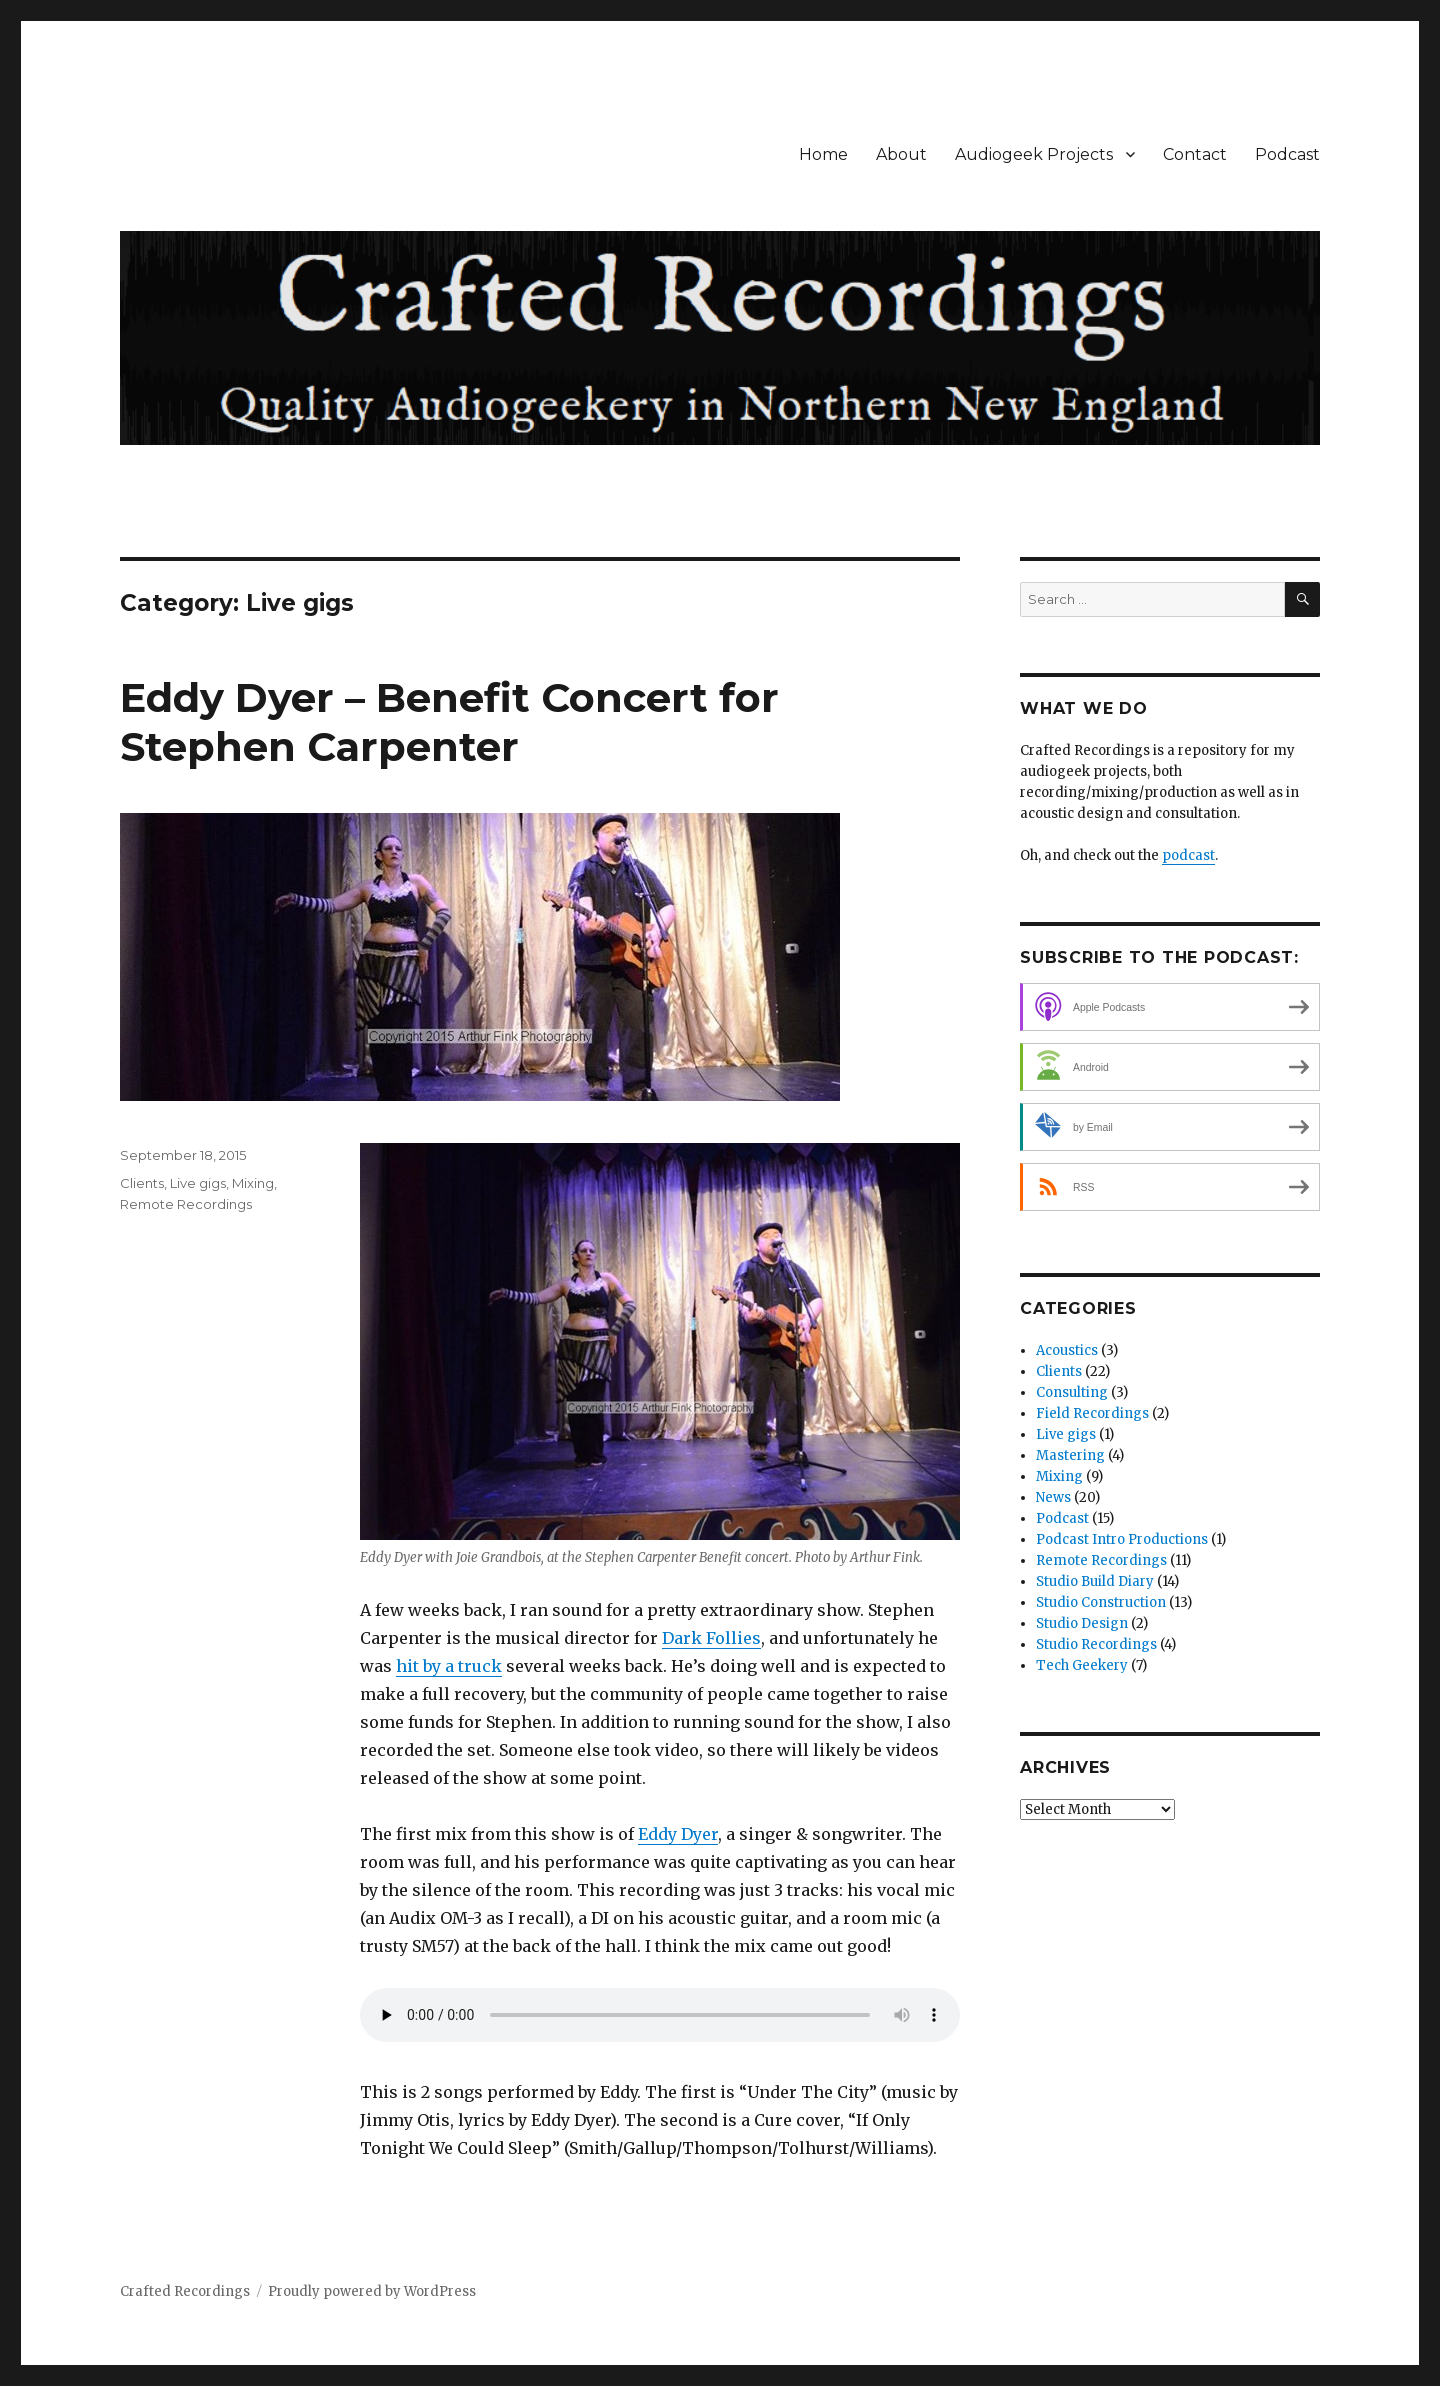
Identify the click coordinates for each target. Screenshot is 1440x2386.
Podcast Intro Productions (1122, 1539)
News (1053, 1497)
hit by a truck (449, 1666)
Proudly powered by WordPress (372, 2291)
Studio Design (1082, 1623)
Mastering (1070, 1455)
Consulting (1072, 1392)
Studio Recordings (1096, 1644)
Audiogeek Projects (1034, 154)
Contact (1195, 154)
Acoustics (1067, 1350)
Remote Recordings (186, 1204)
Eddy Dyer (678, 1834)
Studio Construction (1101, 1602)
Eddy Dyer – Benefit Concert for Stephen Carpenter (449, 722)
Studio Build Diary (1095, 1581)
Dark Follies (711, 1638)
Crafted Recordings (185, 2291)
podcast (1188, 855)
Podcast (1287, 154)
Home (823, 154)
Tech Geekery (1082, 1665)
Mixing (253, 1183)
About (901, 154)
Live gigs (198, 1183)
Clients (142, 1183)
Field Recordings (1092, 1413)
